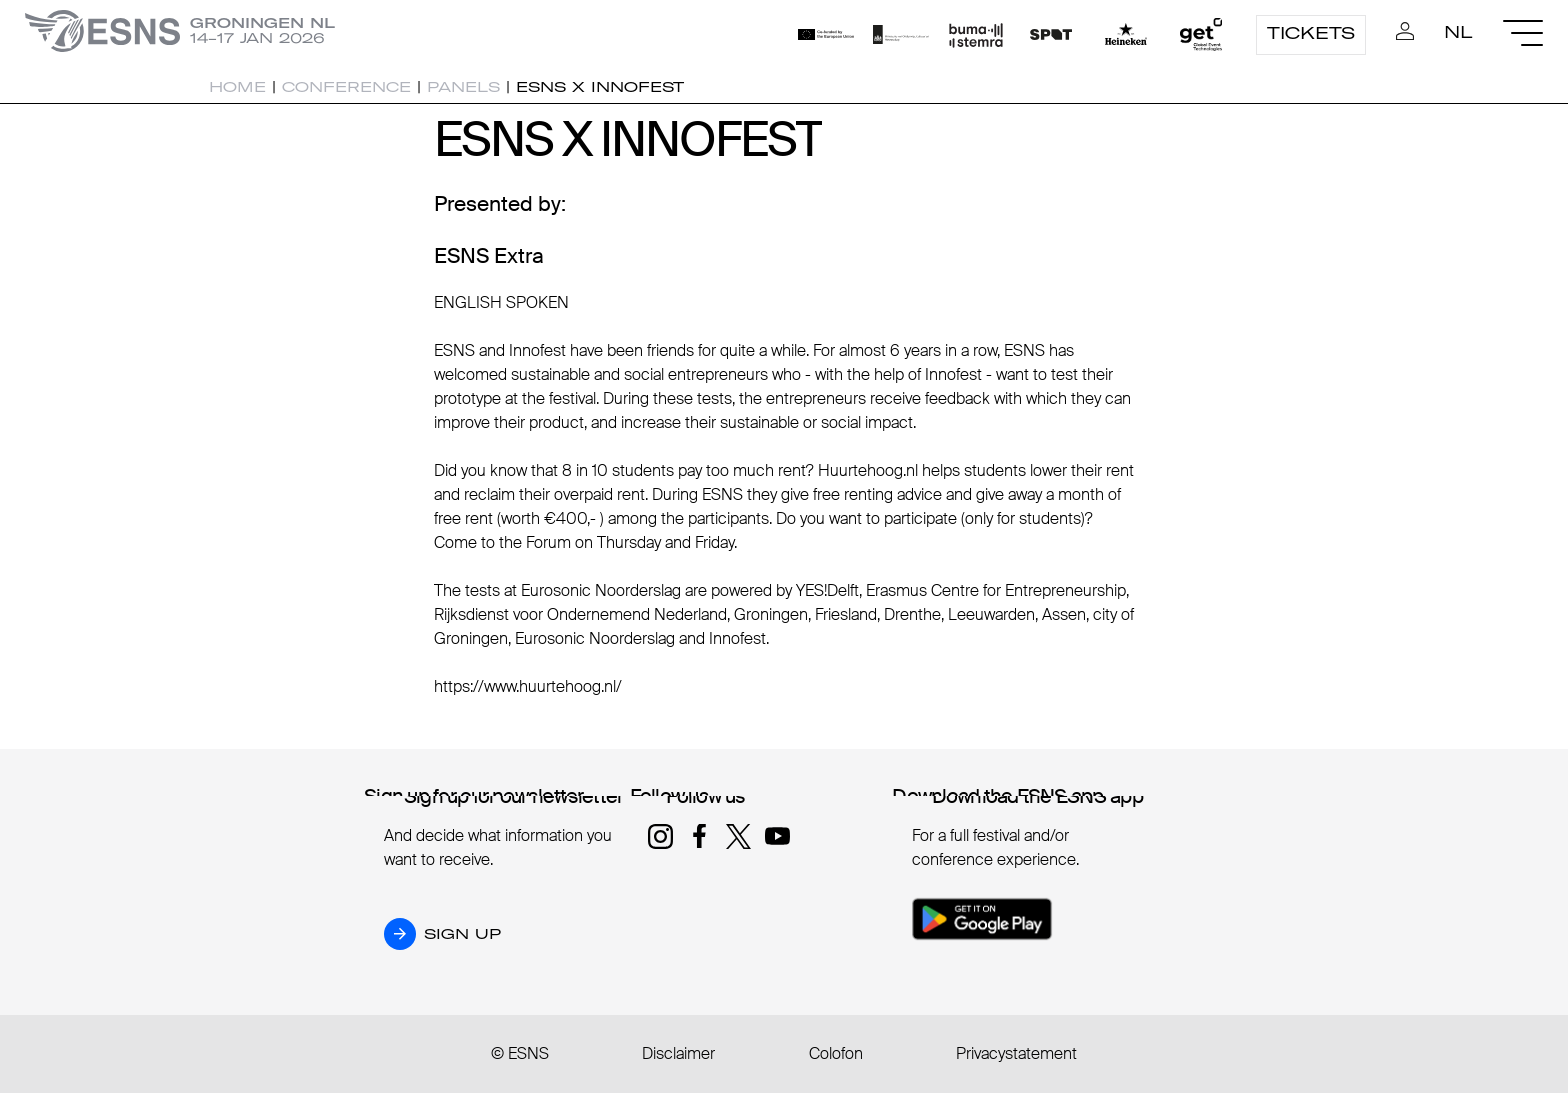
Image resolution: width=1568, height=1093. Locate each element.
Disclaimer (678, 1053)
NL (1458, 32)
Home (237, 87)
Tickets (1311, 33)
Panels (463, 87)
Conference (346, 87)
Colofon (836, 1053)
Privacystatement (1016, 1053)
